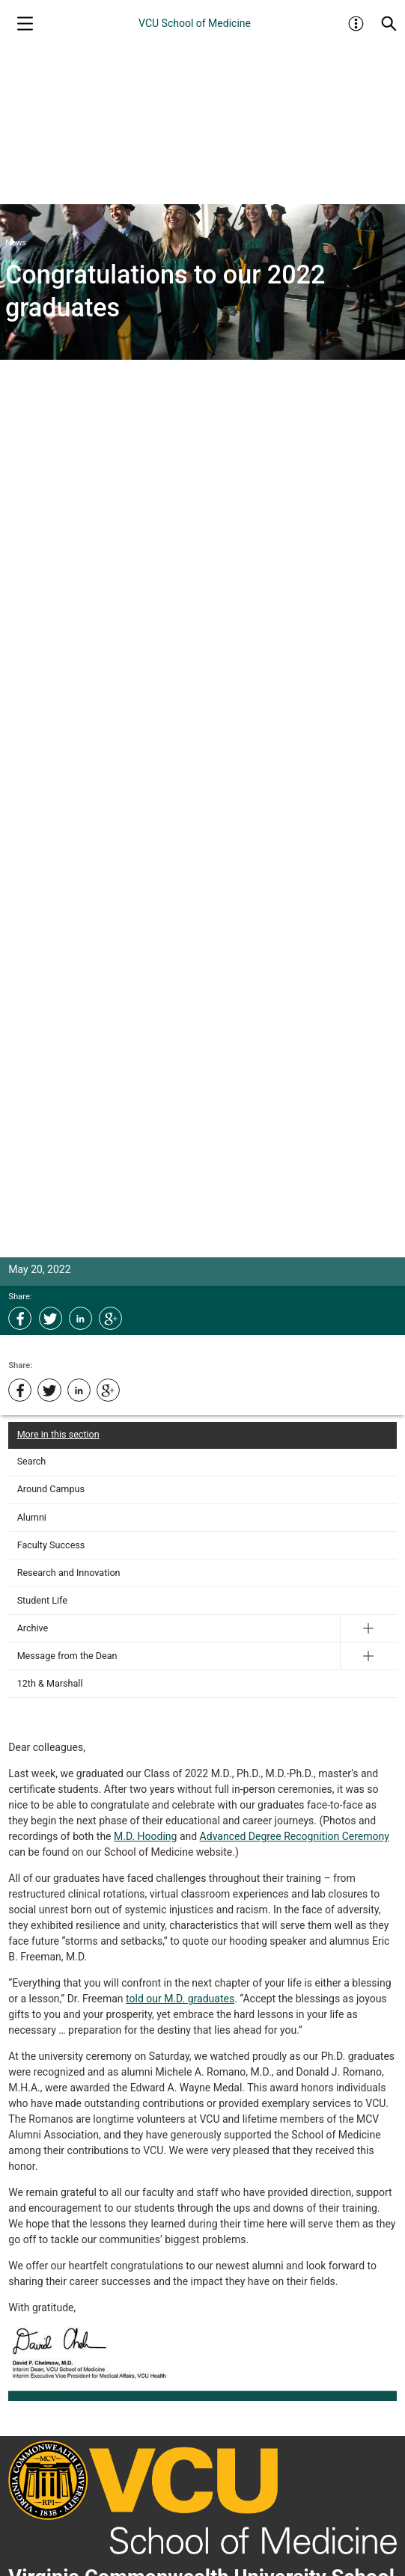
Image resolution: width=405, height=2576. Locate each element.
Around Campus (51, 1488)
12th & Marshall (50, 1683)
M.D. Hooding (145, 1836)
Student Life (42, 1600)
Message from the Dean (67, 1655)
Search (31, 1461)
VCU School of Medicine (194, 23)
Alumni (31, 1517)
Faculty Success (51, 1545)
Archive (33, 1628)
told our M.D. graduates (180, 1999)
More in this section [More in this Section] (58, 1434)
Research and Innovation (69, 1572)
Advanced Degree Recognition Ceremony (294, 1836)
